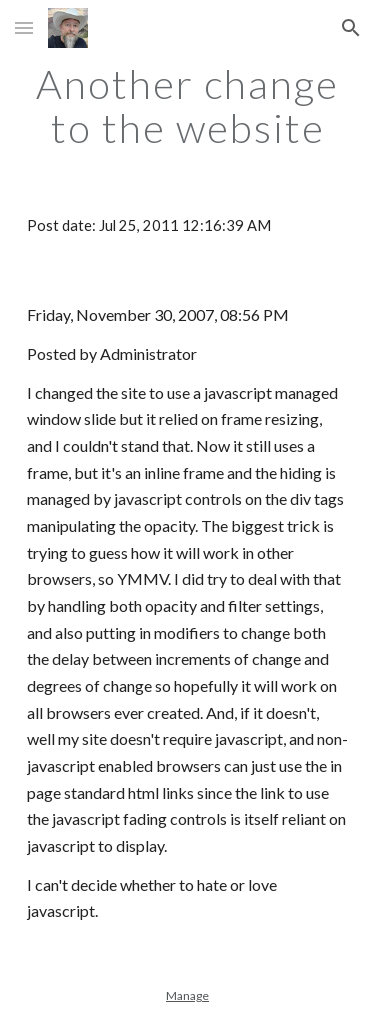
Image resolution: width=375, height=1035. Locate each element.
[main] (188, 106)
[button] (24, 27)
